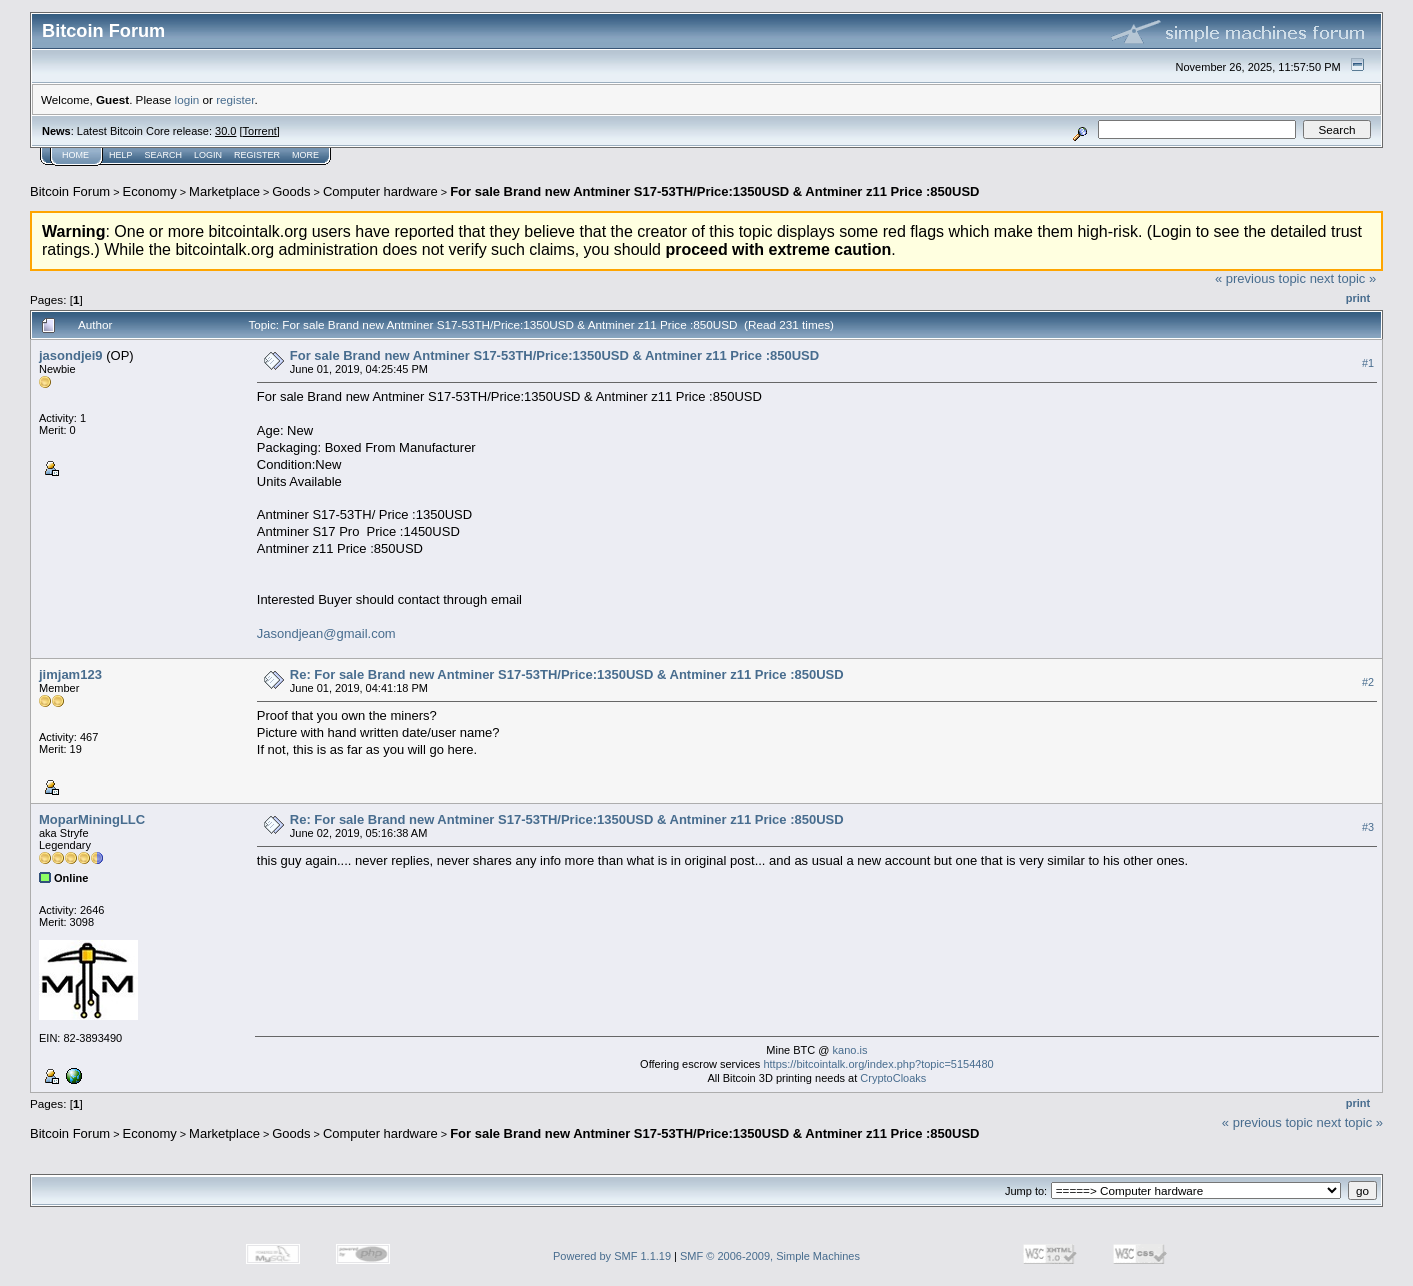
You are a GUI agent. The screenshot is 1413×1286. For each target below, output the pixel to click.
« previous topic (1260, 278)
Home (75, 155)
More (305, 155)
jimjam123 (70, 674)
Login (208, 155)
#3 (1368, 827)
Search (164, 155)
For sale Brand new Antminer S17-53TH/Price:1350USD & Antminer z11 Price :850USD (714, 191)
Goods (291, 191)
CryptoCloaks (893, 1078)
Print (1358, 298)
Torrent (260, 131)
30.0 (225, 131)
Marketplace (224, 191)
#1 (1368, 363)
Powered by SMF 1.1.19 (612, 1256)
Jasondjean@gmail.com (326, 633)
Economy (150, 191)
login (187, 99)
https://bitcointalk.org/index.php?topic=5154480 (878, 1064)
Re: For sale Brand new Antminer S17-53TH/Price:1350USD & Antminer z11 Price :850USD (567, 674)
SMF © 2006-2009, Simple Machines (770, 1256)
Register (257, 155)
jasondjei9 (71, 355)
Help (121, 155)
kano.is (850, 1050)
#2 (1368, 682)
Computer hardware (380, 191)
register (235, 99)
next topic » (1343, 278)
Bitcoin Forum (70, 191)
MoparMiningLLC (92, 819)
